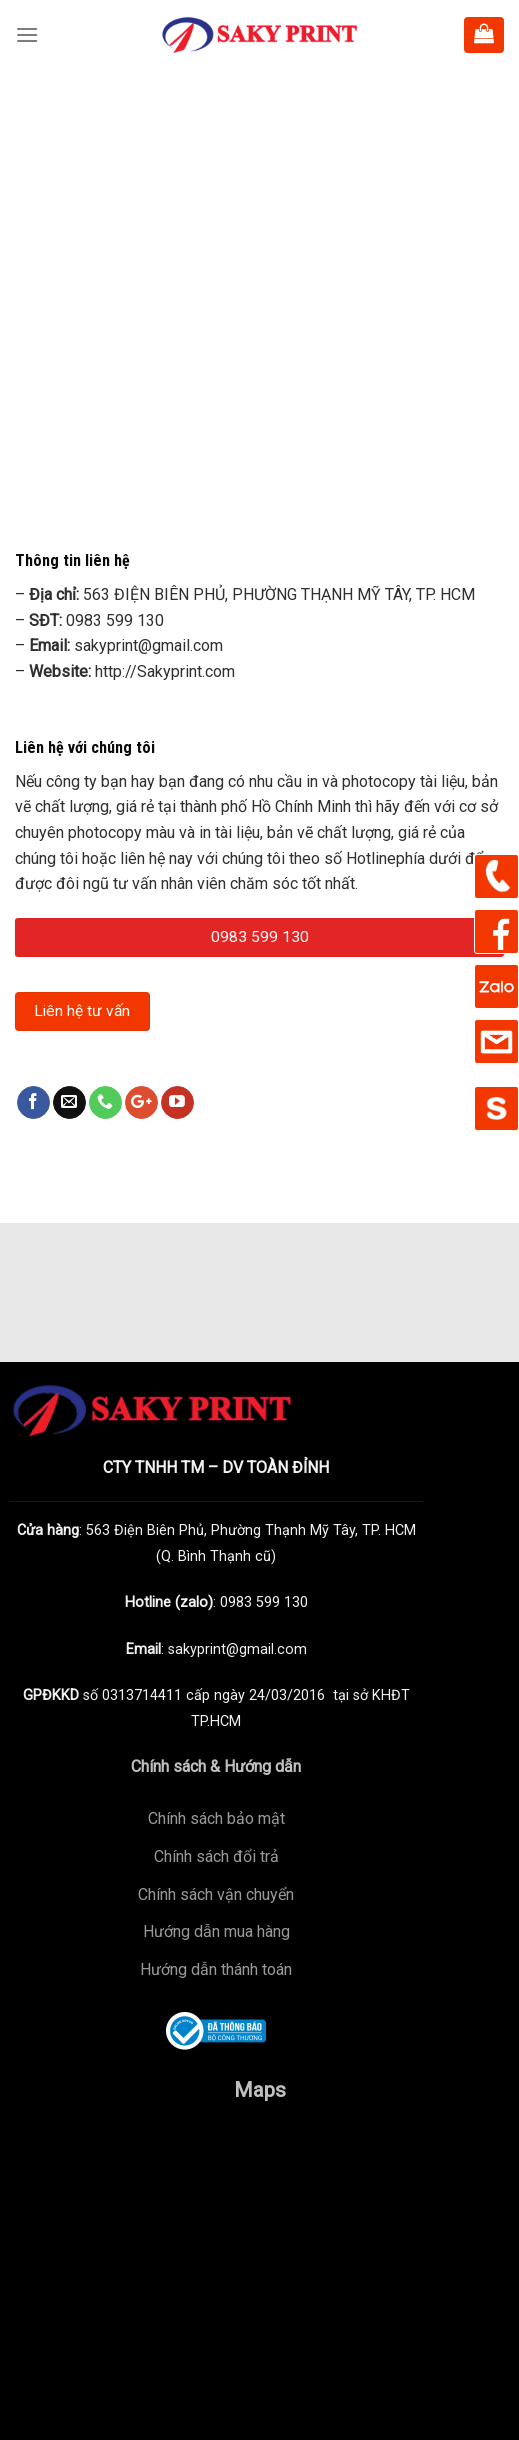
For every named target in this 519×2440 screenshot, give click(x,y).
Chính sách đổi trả (216, 1856)
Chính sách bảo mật (216, 1818)
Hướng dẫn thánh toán (216, 1969)
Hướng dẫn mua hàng (216, 1931)
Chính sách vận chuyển (216, 1894)
